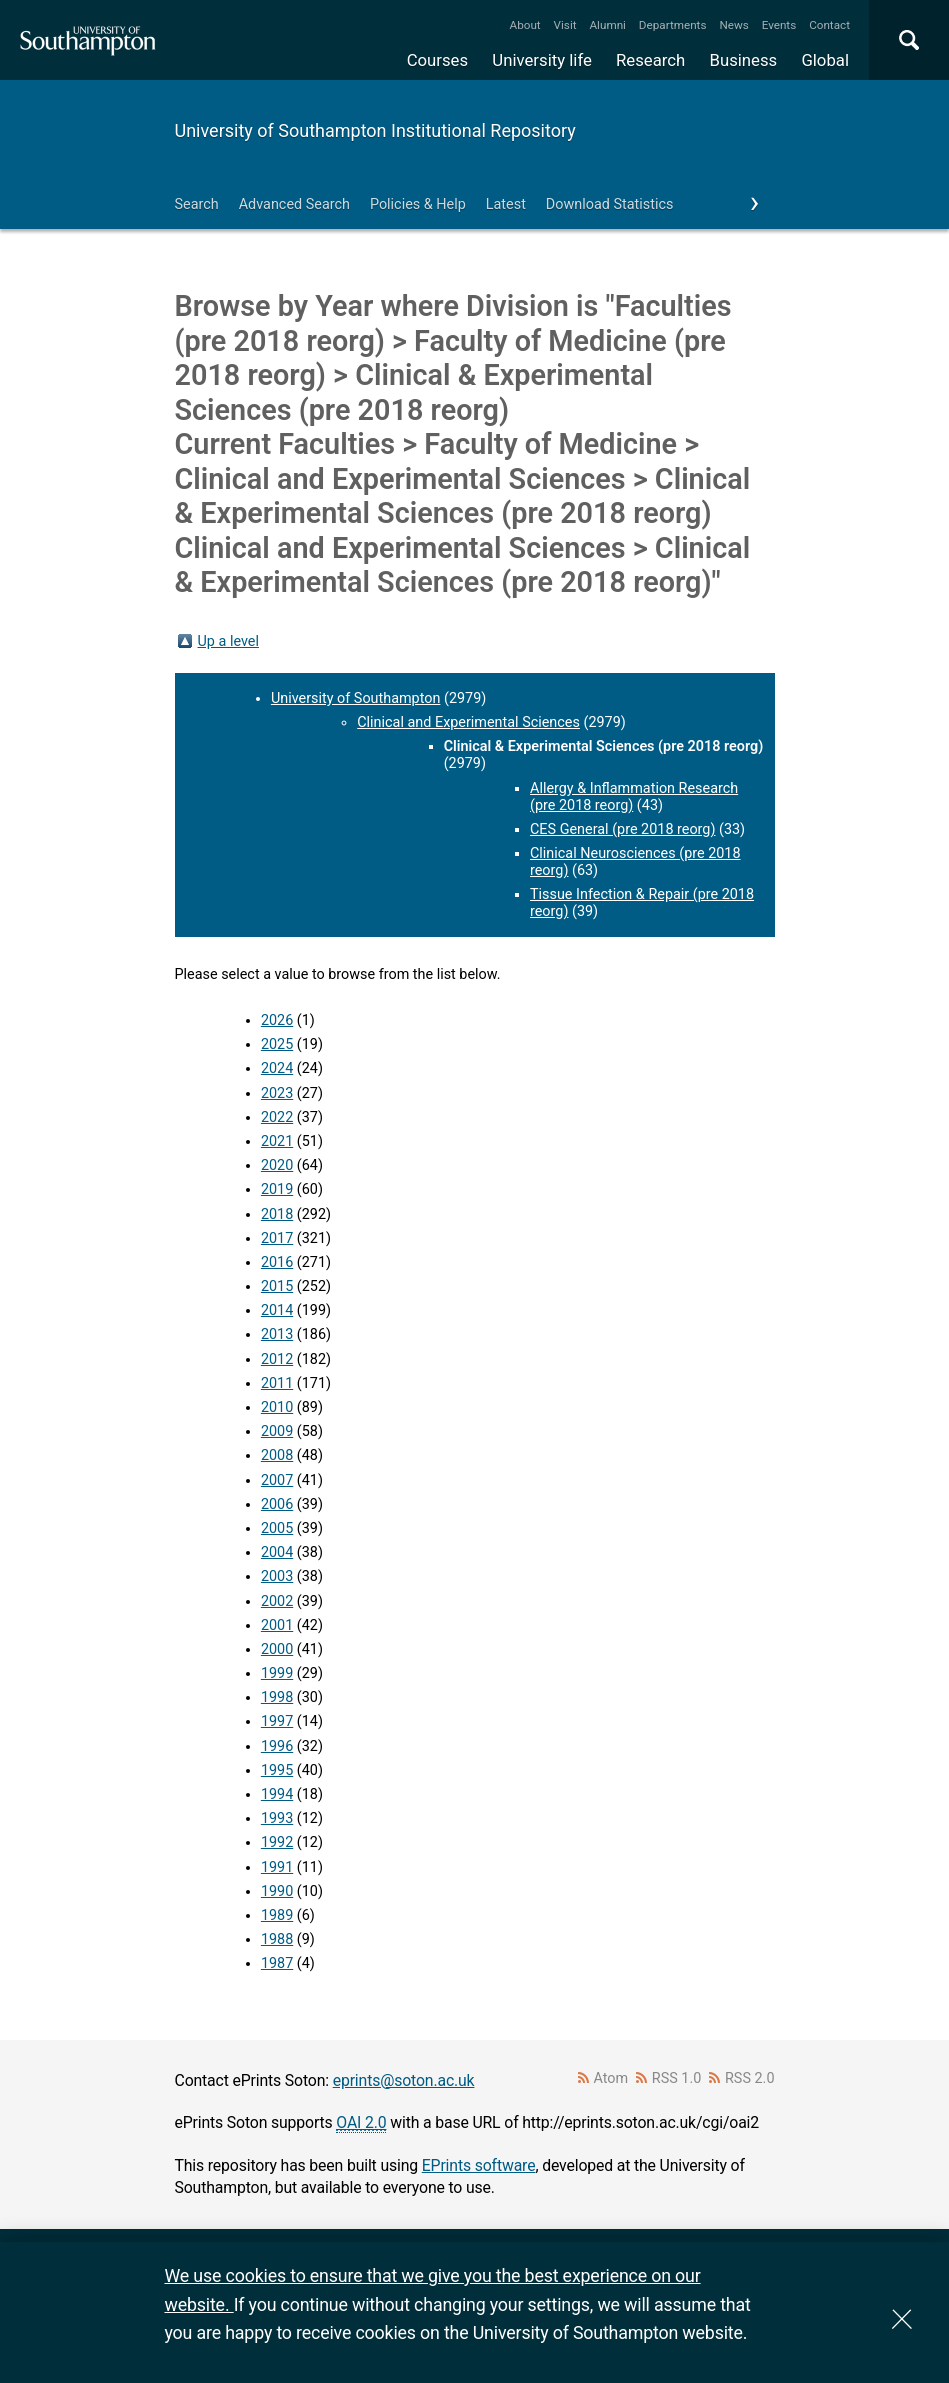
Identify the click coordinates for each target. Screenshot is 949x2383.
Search (197, 204)
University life (542, 60)
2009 (277, 1431)
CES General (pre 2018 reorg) (622, 829)
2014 (277, 1310)
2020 (277, 1165)
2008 (277, 1455)
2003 (277, 1576)
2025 (277, 1044)
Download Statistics (610, 204)
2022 (277, 1117)
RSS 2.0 (750, 2078)
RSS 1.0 (677, 2078)
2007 (277, 1480)
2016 (277, 1262)
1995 (277, 1770)
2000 (277, 1649)
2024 (277, 1068)
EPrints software (479, 2165)
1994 (277, 1794)
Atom (610, 2078)
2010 (277, 1407)
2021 (277, 1141)
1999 (277, 1673)
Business (744, 60)
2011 (277, 1383)
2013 (277, 1334)
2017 (277, 1238)
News (733, 25)
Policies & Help (418, 204)
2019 (277, 1189)
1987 (277, 1963)
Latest (506, 204)
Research (650, 60)
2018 (277, 1214)
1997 (277, 1721)
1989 (277, 1915)
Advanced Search (294, 204)
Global (825, 60)
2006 (277, 1504)
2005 (277, 1528)
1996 (277, 1746)
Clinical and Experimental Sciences (468, 722)
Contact (829, 25)
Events (779, 25)
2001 (277, 1625)
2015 (277, 1286)
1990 (277, 1891)
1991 (277, 1867)
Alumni (607, 25)
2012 (277, 1359)
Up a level (228, 641)
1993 (277, 1818)
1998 (277, 1697)
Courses (437, 60)
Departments (673, 25)
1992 (277, 1842)
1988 (277, 1939)
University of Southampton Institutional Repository (375, 130)
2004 (277, 1552)
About (525, 25)
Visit (565, 25)
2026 (277, 1020)
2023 (277, 1093)
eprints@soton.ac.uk (404, 2080)
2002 (277, 1601)
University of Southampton (356, 698)
